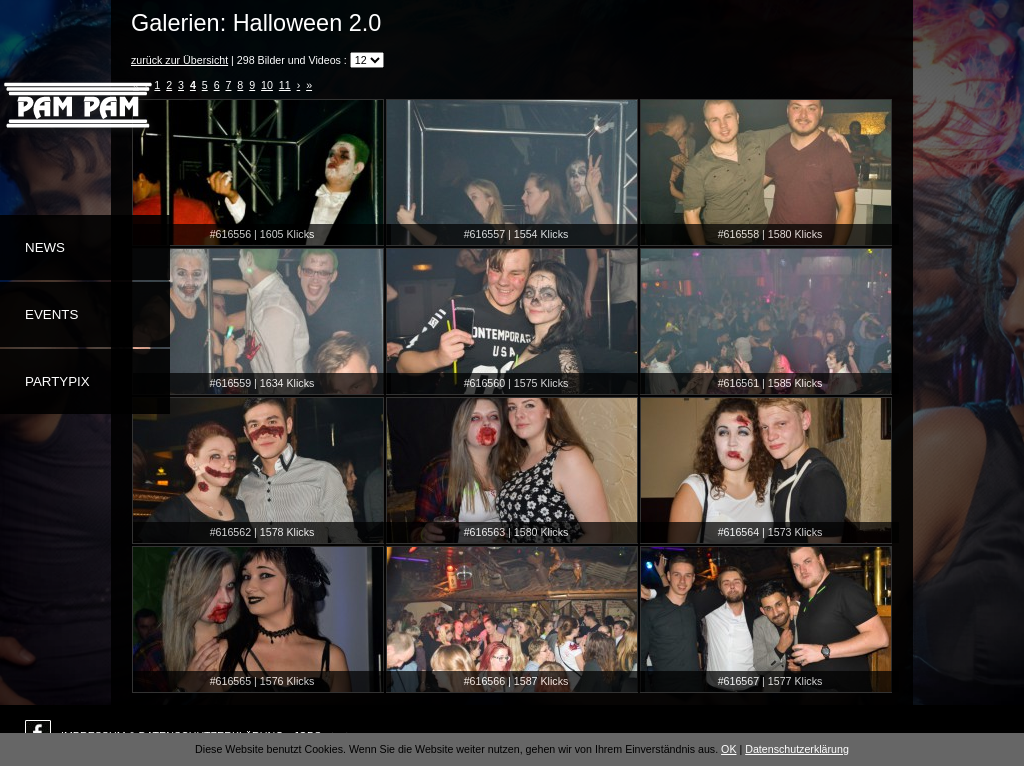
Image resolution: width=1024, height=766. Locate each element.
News (45, 247)
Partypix (57, 381)
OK (728, 749)
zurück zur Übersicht (179, 60)
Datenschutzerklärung (797, 749)
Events (51, 314)
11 (285, 85)
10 (267, 85)
